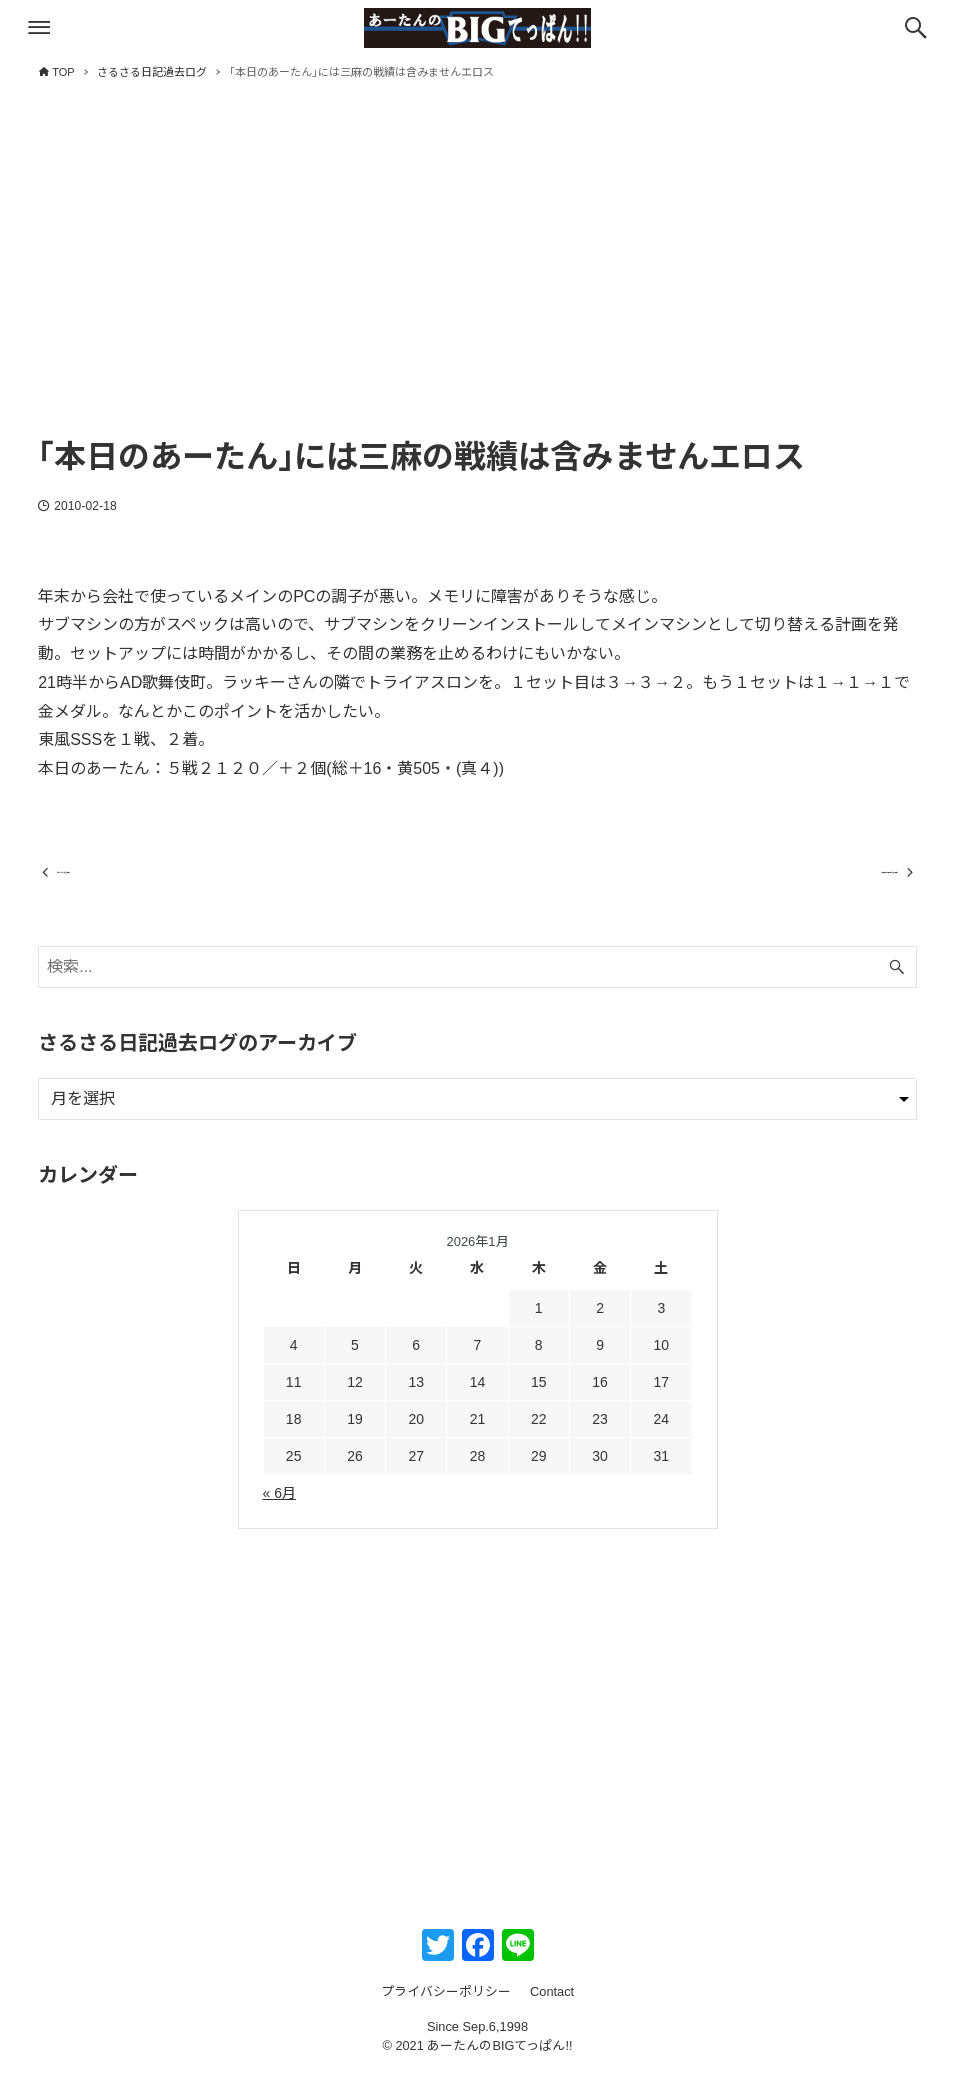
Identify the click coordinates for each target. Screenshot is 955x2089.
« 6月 (279, 1510)
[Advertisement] (477, 277)
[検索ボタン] (916, 28)
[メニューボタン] (39, 28)
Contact (552, 2008)
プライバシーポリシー (446, 2008)
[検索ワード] (477, 984)
